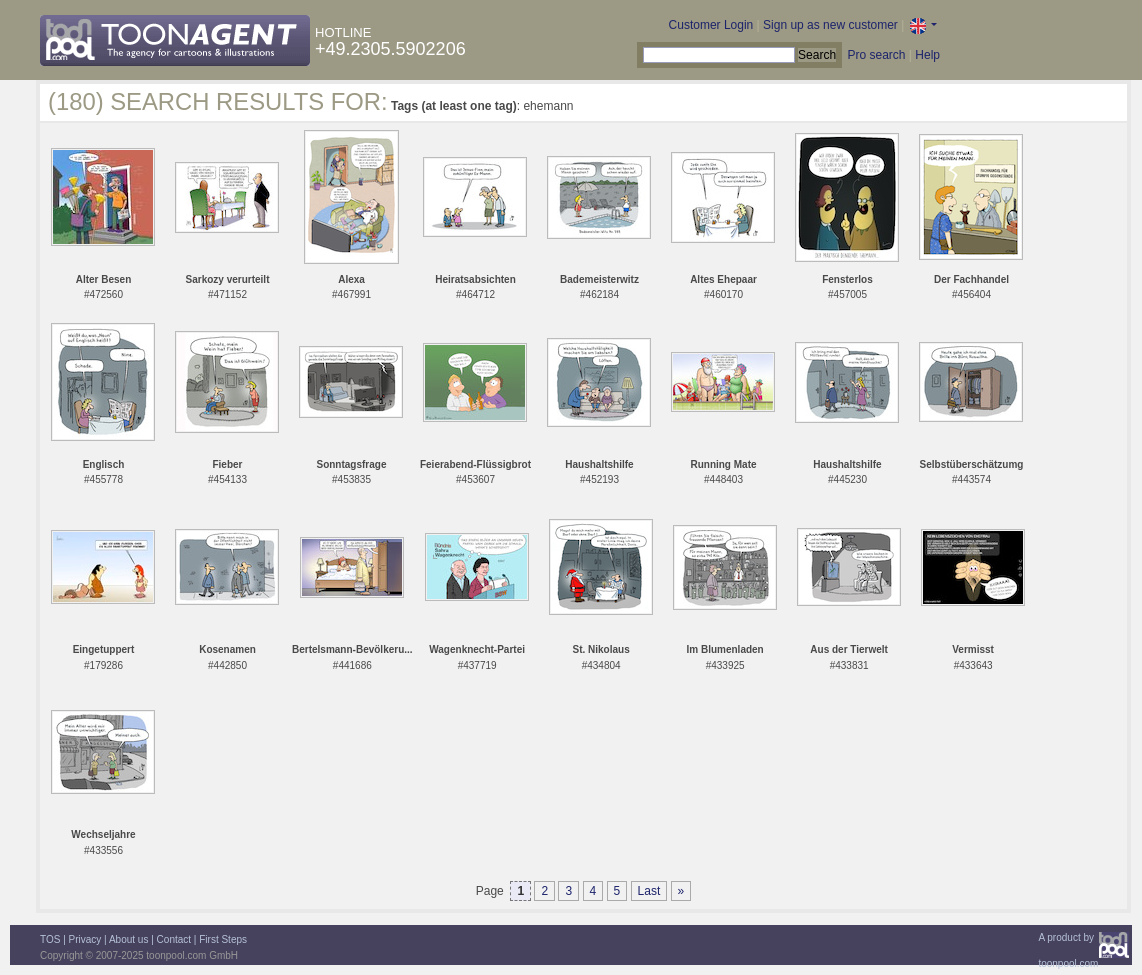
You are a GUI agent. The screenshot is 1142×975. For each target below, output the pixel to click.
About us (128, 939)
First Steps (223, 939)
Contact (174, 939)
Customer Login (711, 25)
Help (927, 55)
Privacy (85, 939)
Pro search (876, 55)
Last (649, 891)
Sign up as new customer (830, 25)
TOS (50, 939)
